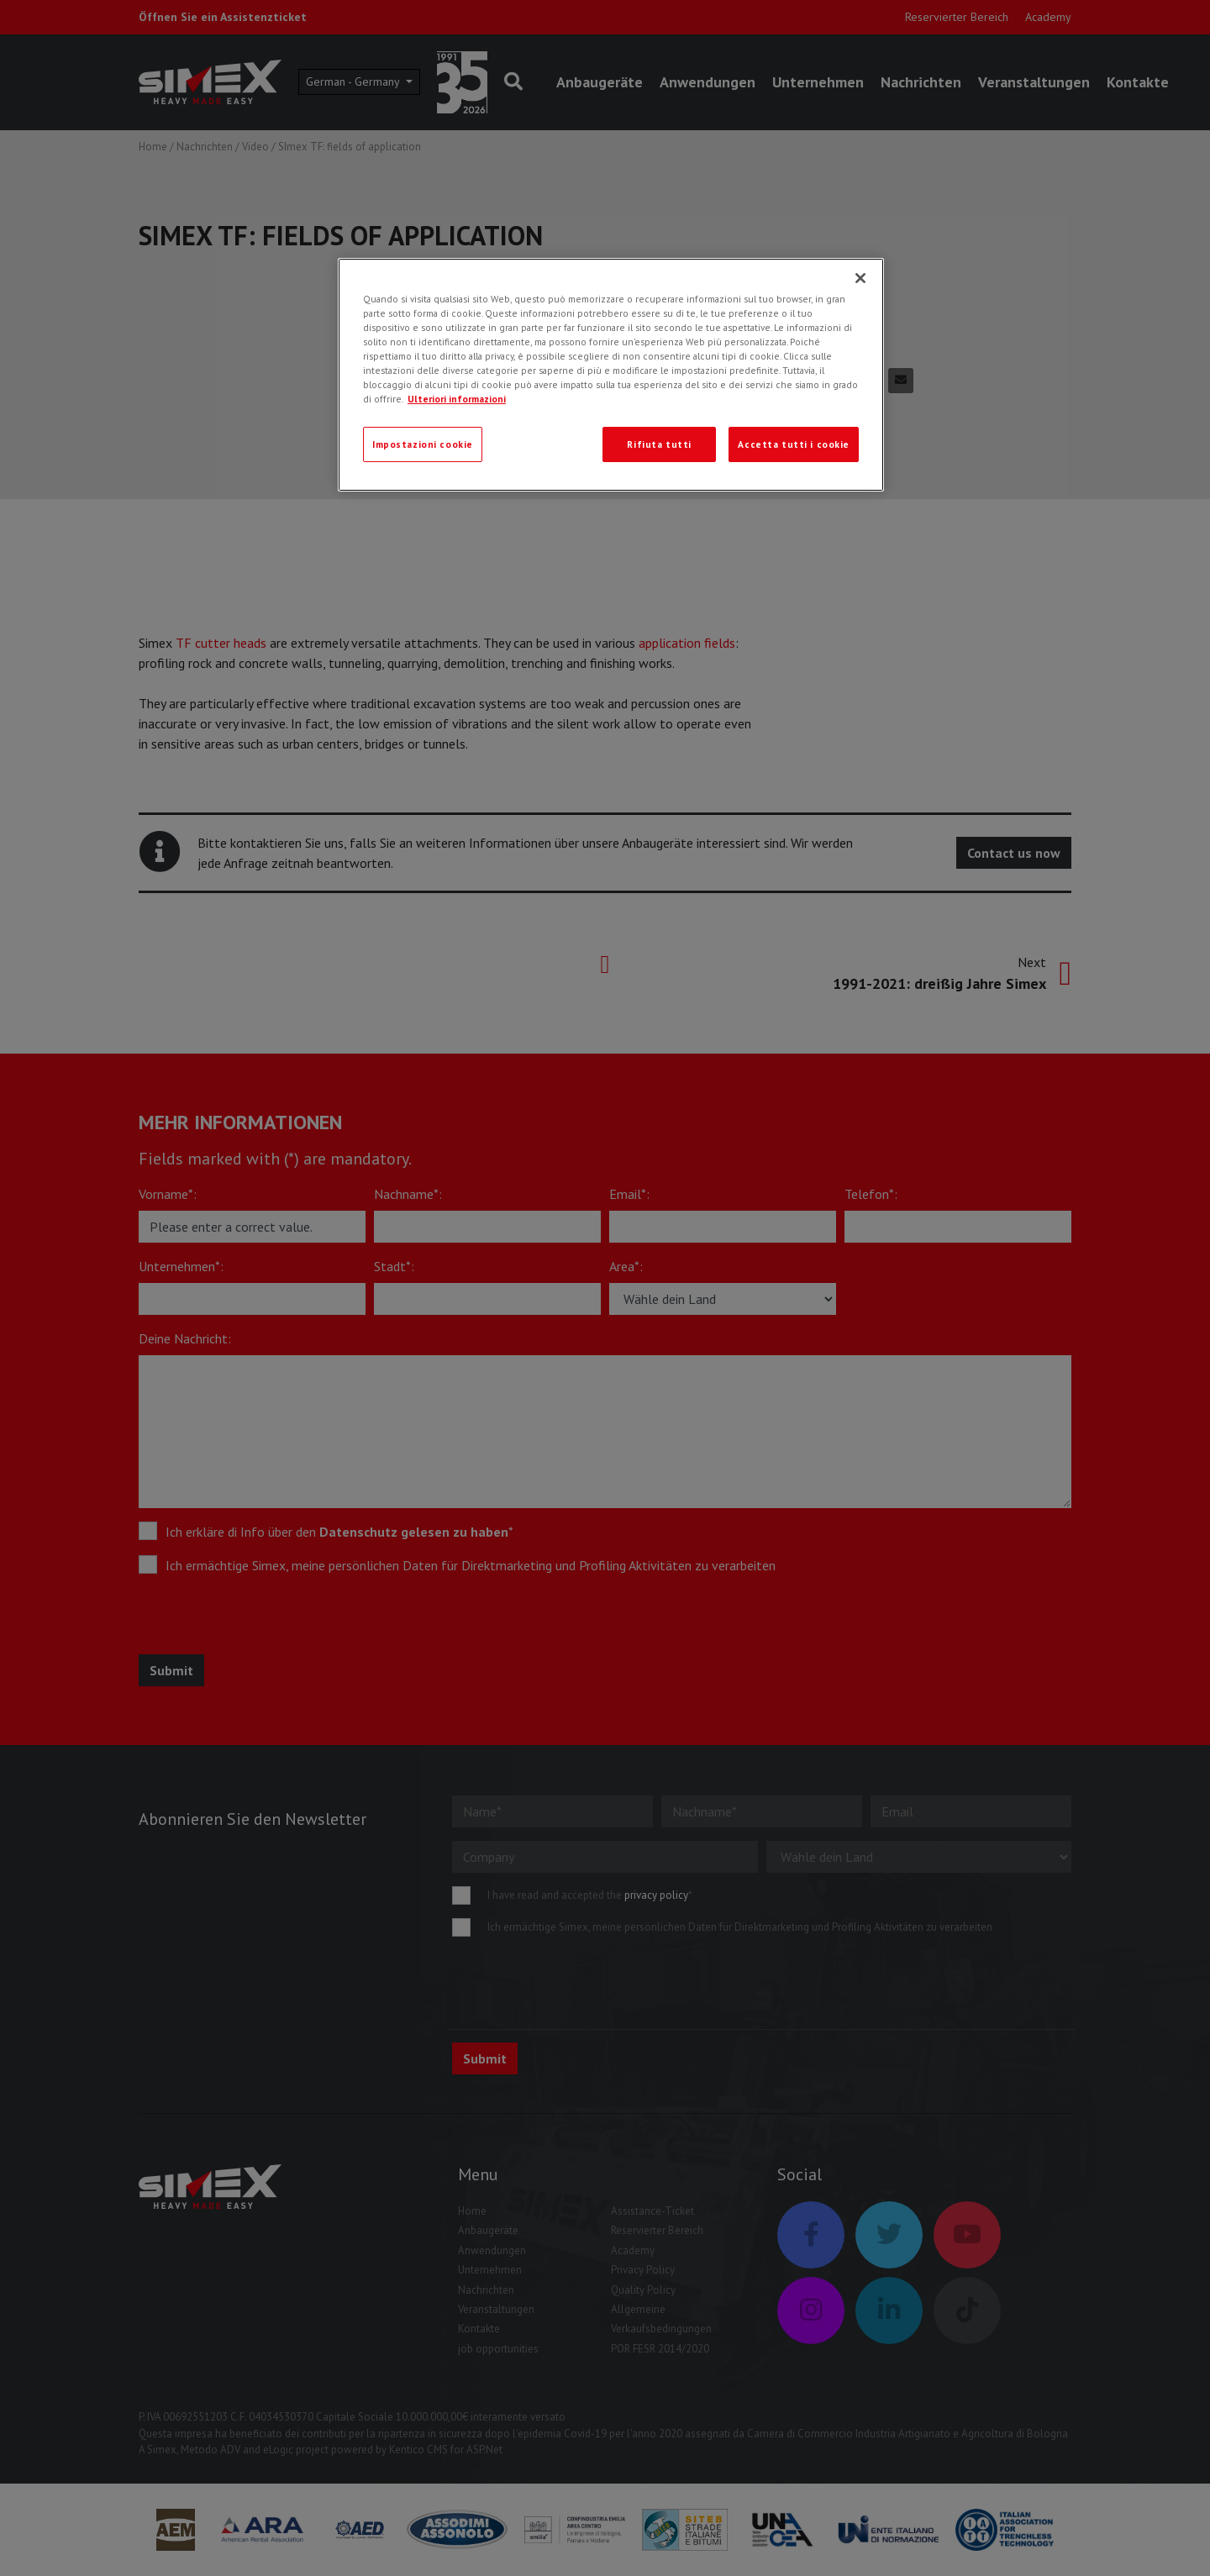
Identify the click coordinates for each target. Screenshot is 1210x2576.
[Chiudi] (860, 278)
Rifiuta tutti (659, 444)
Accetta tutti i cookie (794, 444)
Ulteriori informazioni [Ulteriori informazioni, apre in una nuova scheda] (457, 398)
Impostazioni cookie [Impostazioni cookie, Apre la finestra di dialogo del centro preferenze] (422, 444)
